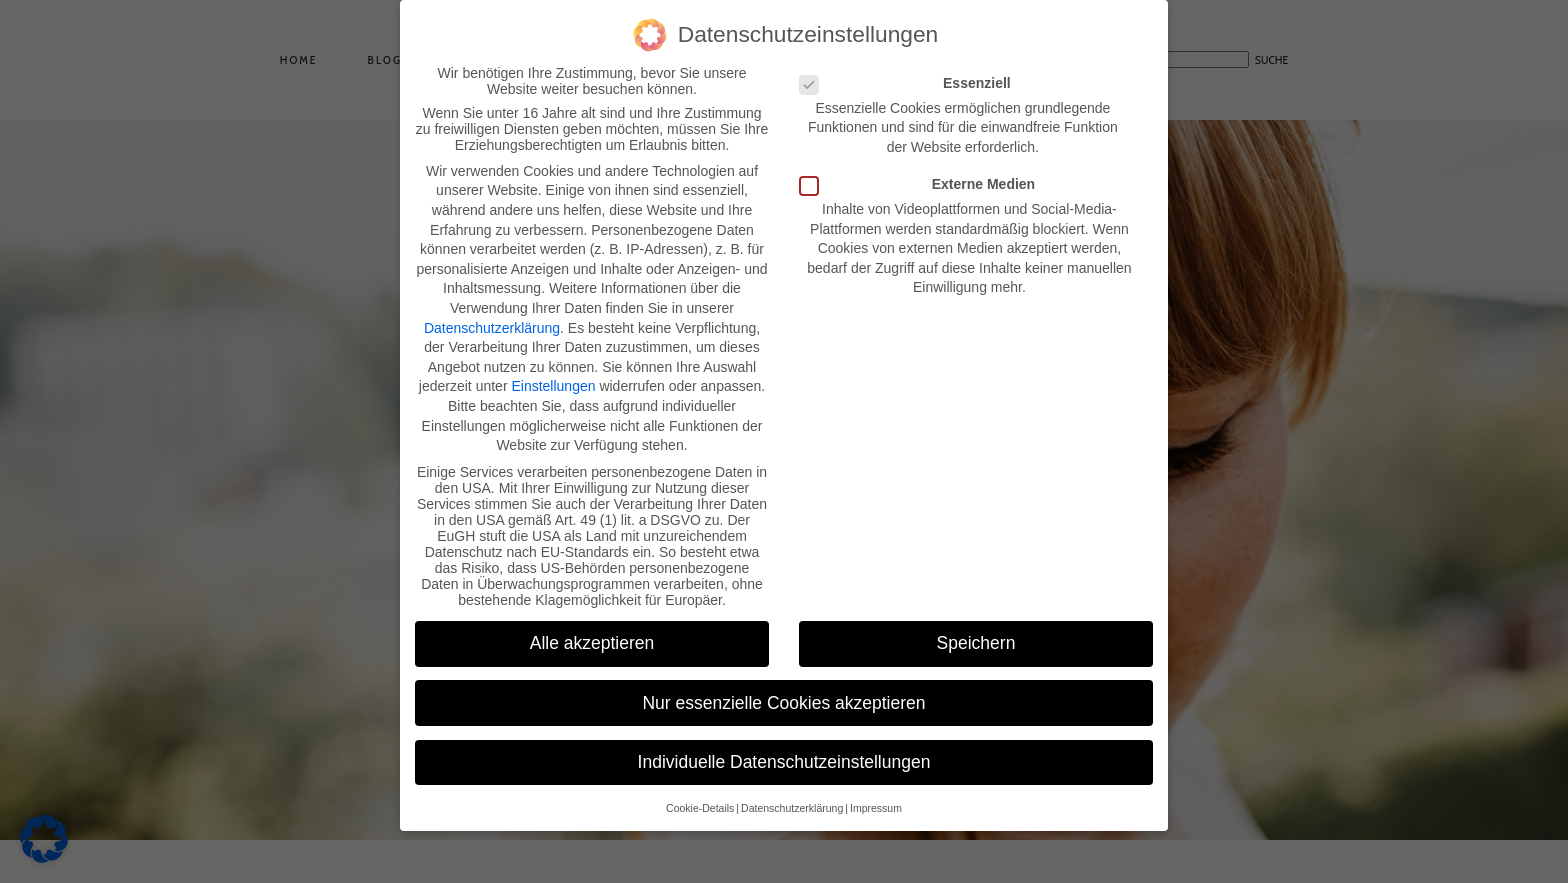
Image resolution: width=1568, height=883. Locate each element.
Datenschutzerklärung (492, 319)
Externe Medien (923, 175)
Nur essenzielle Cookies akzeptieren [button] (783, 694)
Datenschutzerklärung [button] (792, 799)
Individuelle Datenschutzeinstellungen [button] (784, 753)
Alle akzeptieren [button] (592, 635)
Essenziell (911, 74)
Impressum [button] (876, 799)
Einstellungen (553, 378)
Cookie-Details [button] (700, 799)
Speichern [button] (976, 635)
